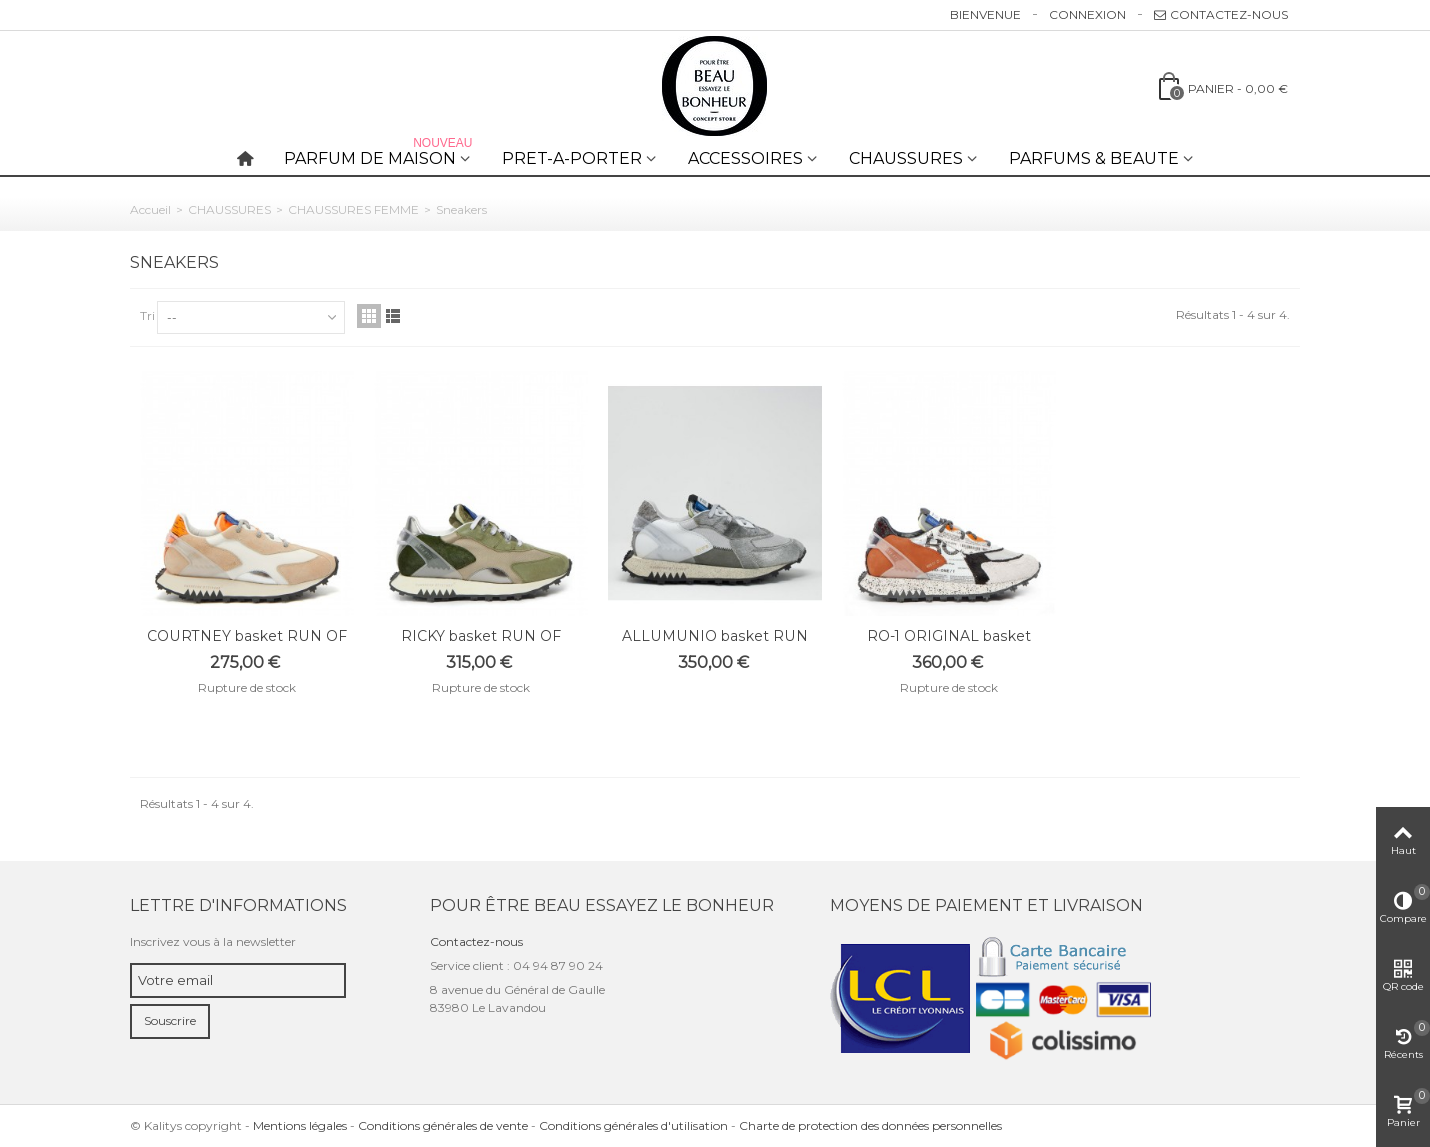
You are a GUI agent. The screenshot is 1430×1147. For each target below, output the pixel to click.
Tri (147, 315)
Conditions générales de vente (443, 1125)
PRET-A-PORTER (572, 158)
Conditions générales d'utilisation (633, 1125)
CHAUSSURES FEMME (353, 209)
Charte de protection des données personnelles (870, 1125)
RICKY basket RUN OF (481, 636)
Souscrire (170, 1020)
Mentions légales (300, 1125)
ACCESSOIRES (745, 158)
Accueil (150, 209)
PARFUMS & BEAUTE (1094, 158)
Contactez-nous (1221, 14)
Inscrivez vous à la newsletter (213, 941)
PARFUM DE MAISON (380, 154)
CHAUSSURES (906, 158)
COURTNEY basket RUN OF (247, 636)
